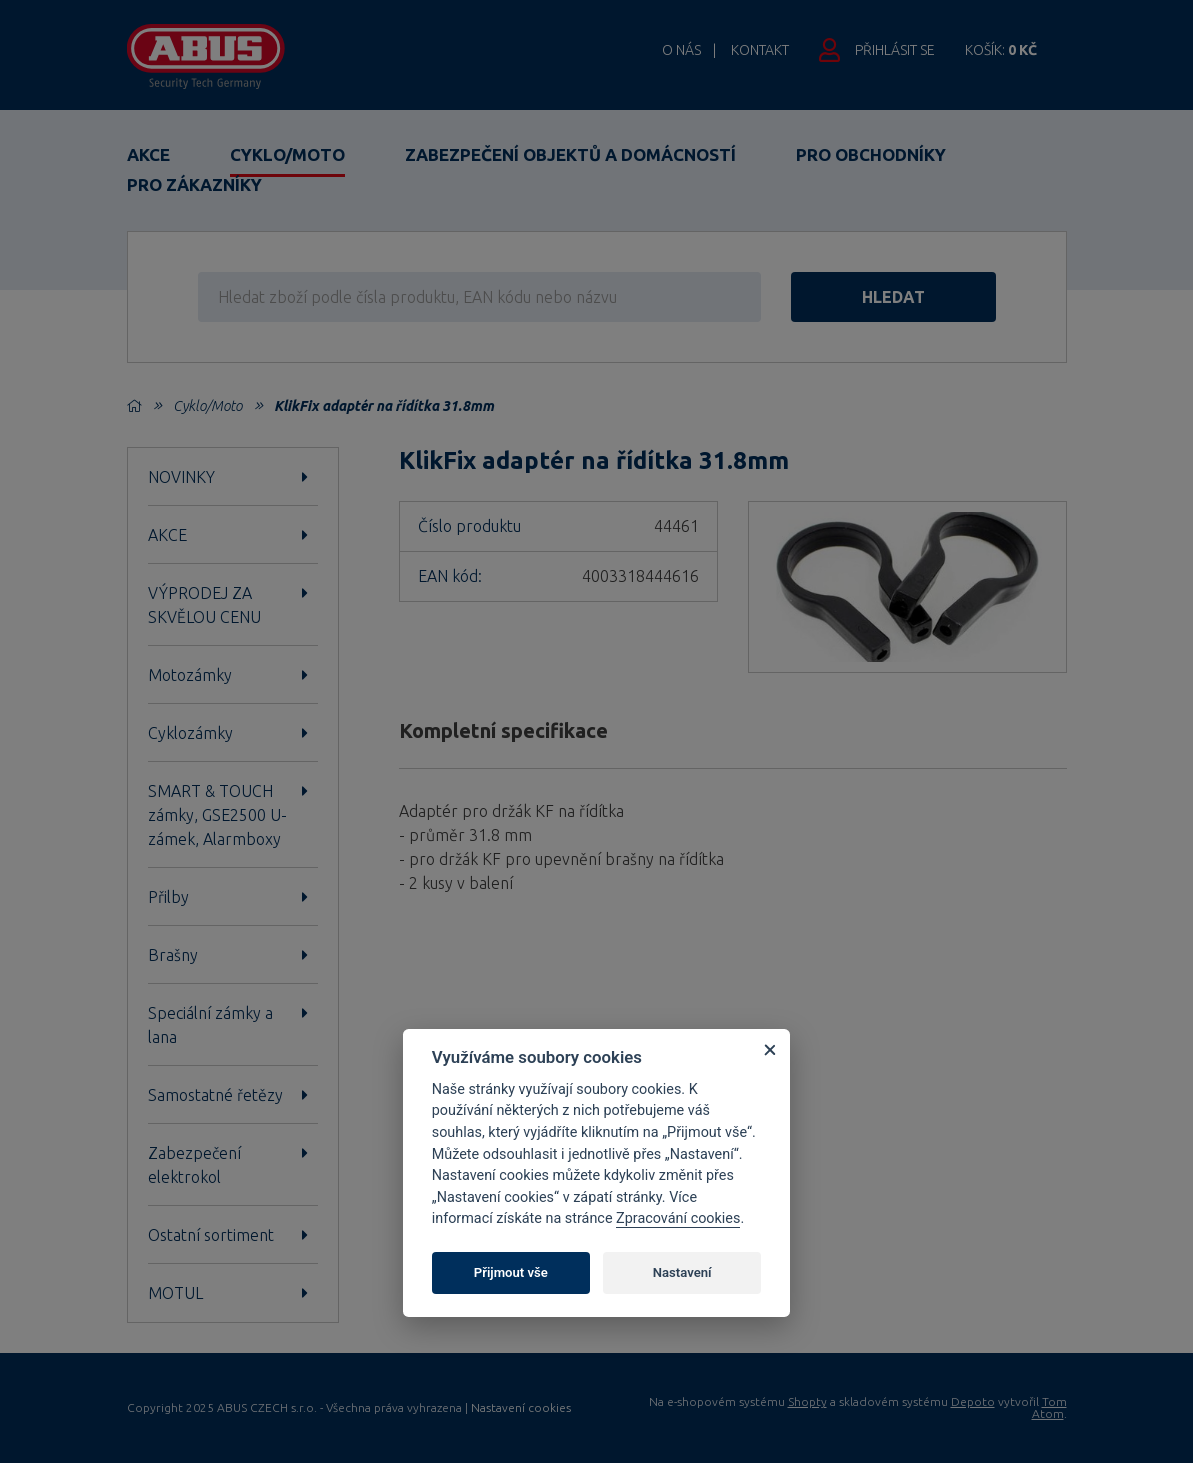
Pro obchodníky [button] (871, 154)
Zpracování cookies (678, 1218)
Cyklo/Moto (287, 154)
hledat (893, 297)
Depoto (973, 1401)
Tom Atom (1049, 1407)
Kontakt (760, 50)
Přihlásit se (895, 50)
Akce (148, 154)
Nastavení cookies (521, 1408)
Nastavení (682, 1272)
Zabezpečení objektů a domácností (570, 154)
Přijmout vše (511, 1272)
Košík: (1001, 50)
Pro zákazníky (194, 184)
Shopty (807, 1401)
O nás (681, 50)
